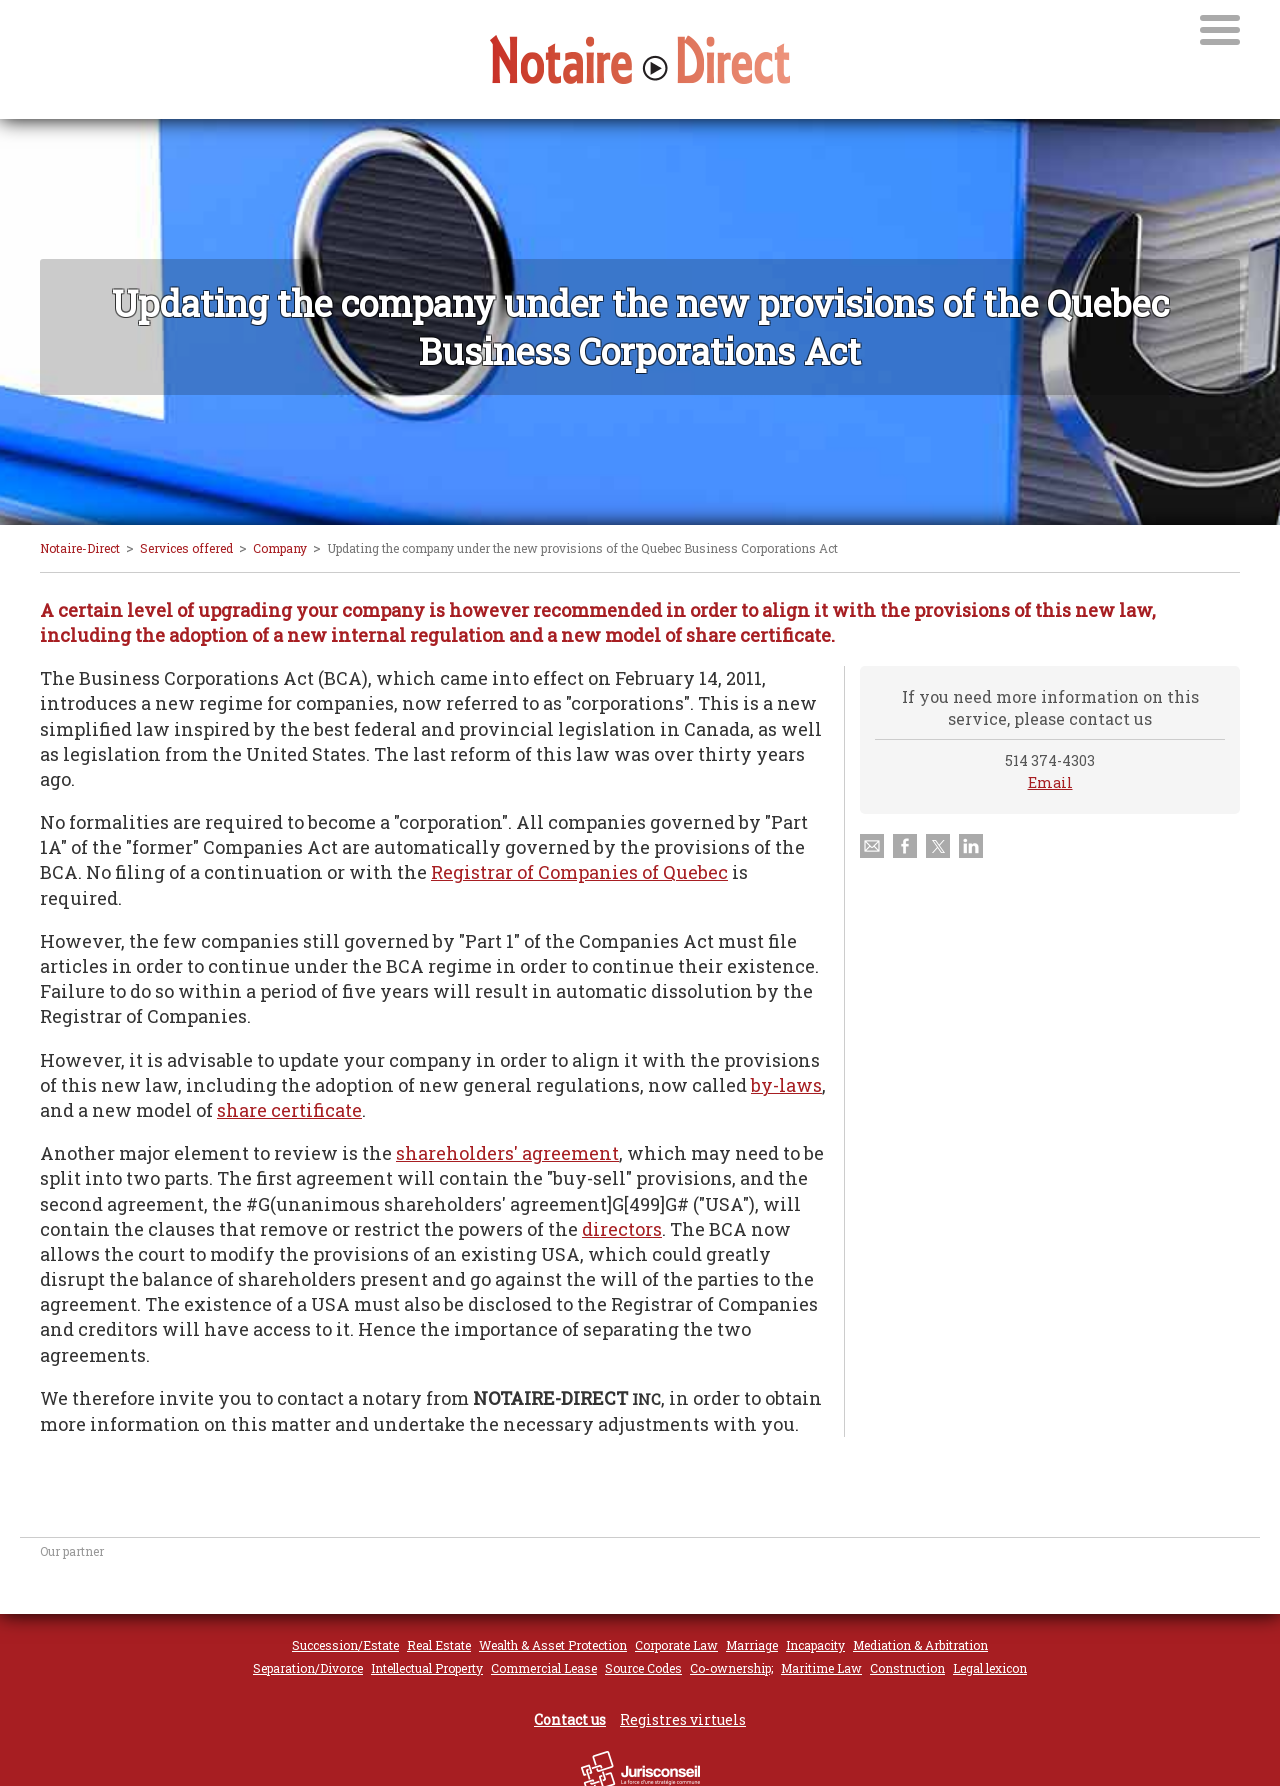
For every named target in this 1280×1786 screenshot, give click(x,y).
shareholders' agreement (507, 1153)
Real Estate (439, 1645)
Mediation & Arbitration (920, 1645)
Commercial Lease (544, 1668)
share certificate (289, 1110)
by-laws (786, 1085)
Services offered (186, 548)
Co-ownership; (731, 1668)
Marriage (752, 1645)
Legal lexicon (990, 1668)
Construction (907, 1668)
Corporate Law (676, 1645)
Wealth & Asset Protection (553, 1645)
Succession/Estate (345, 1645)
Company (280, 548)
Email (1050, 782)
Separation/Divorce (308, 1668)
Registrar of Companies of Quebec (579, 872)
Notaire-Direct (80, 548)
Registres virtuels (683, 1719)
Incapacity (815, 1645)
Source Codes (643, 1668)
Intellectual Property (427, 1668)
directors (622, 1229)
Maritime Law (821, 1668)
